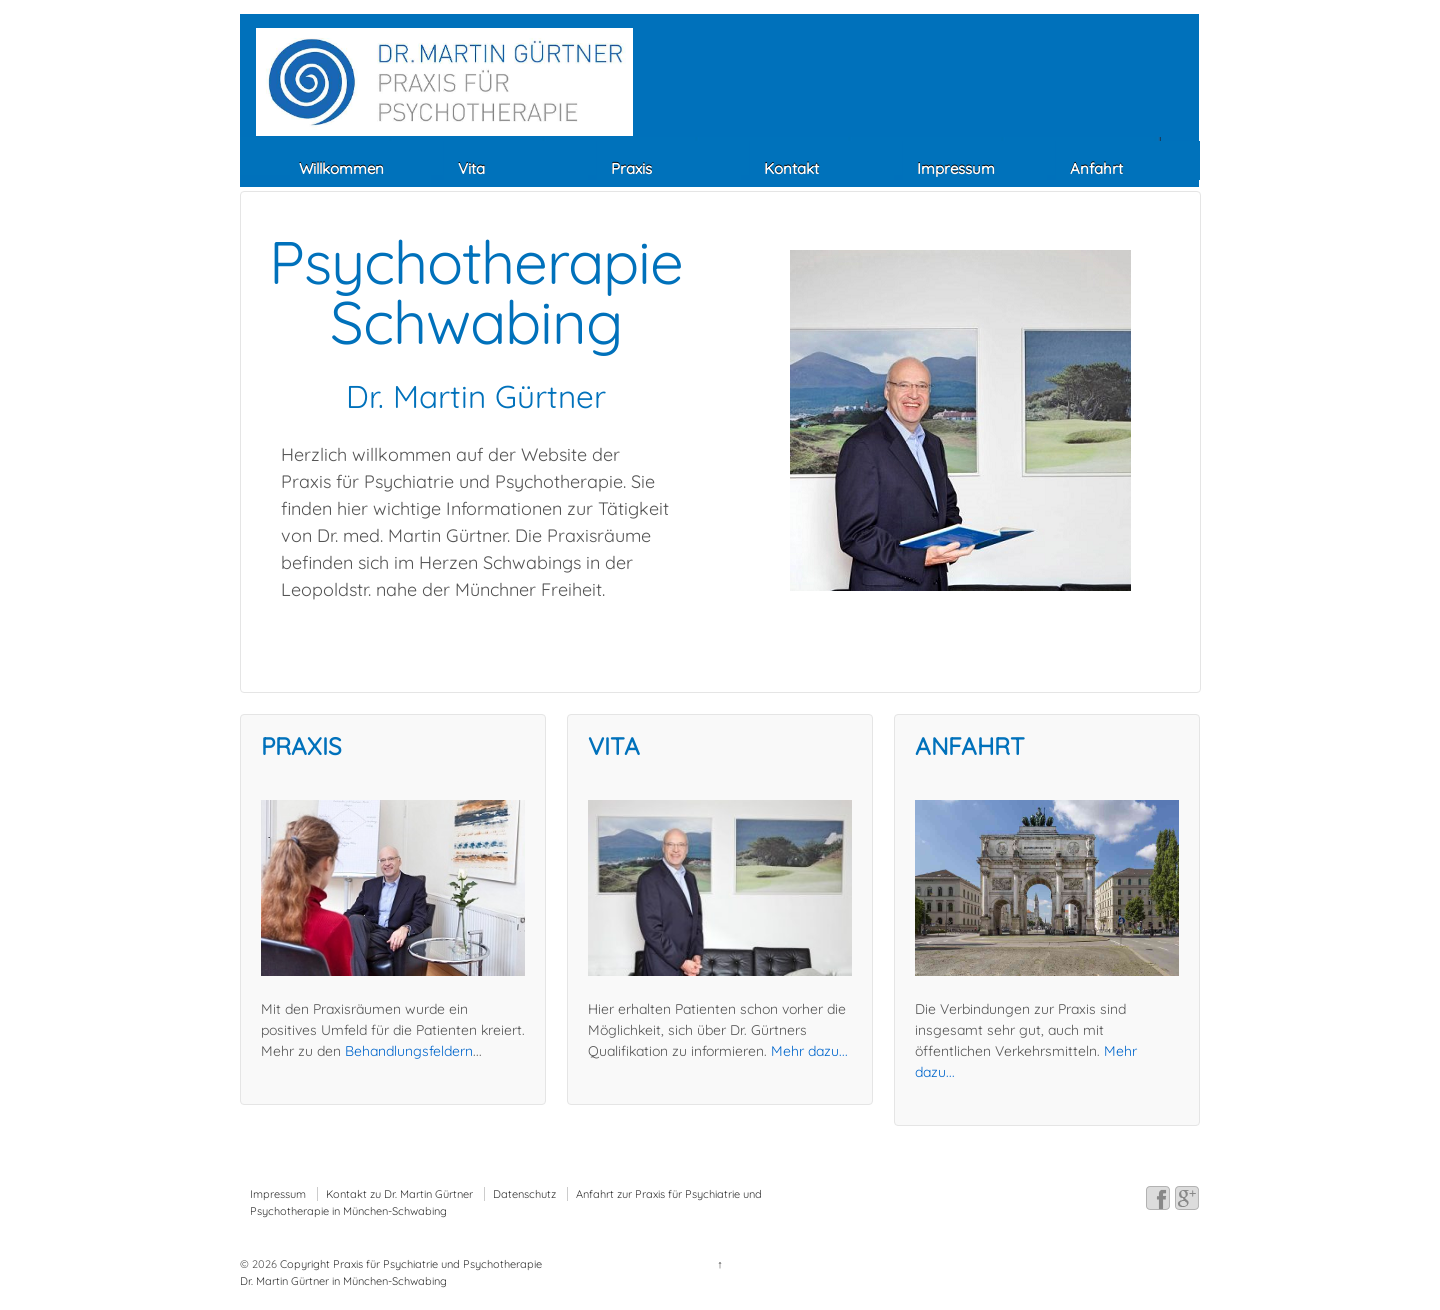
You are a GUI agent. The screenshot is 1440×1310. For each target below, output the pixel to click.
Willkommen (341, 168)
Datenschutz (524, 1194)
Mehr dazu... (809, 1051)
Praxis (631, 168)
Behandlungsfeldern (409, 1051)
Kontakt (791, 168)
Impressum (956, 168)
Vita (471, 168)
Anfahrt (1096, 168)
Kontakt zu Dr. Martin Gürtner (399, 1194)
